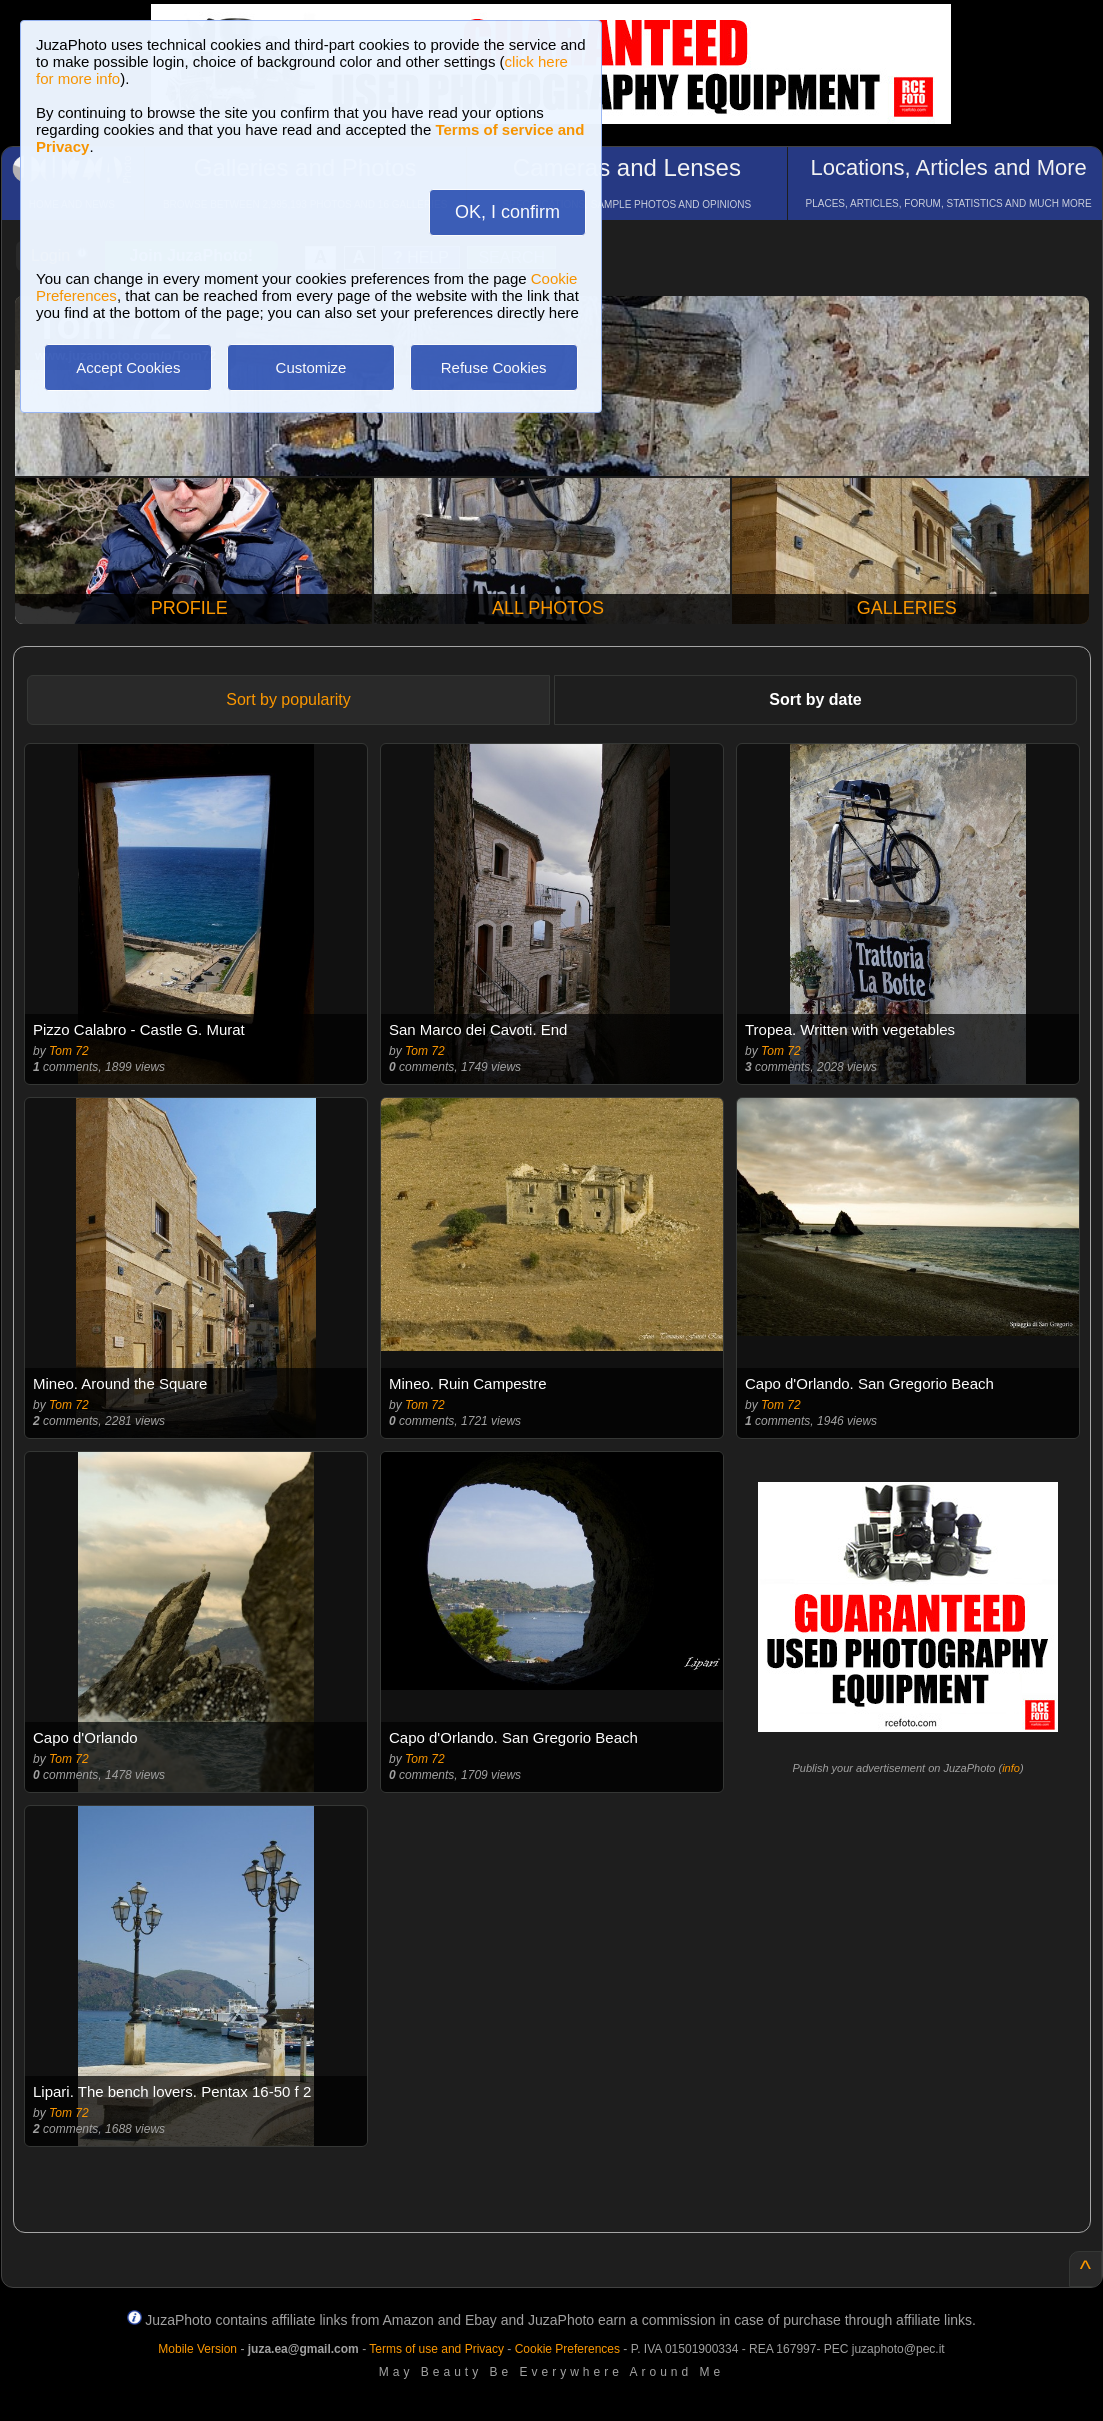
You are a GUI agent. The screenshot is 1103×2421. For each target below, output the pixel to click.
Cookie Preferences (567, 2349)
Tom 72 (69, 1051)
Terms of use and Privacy (436, 2349)
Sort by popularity (288, 699)
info (1011, 1768)
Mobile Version (197, 2349)
